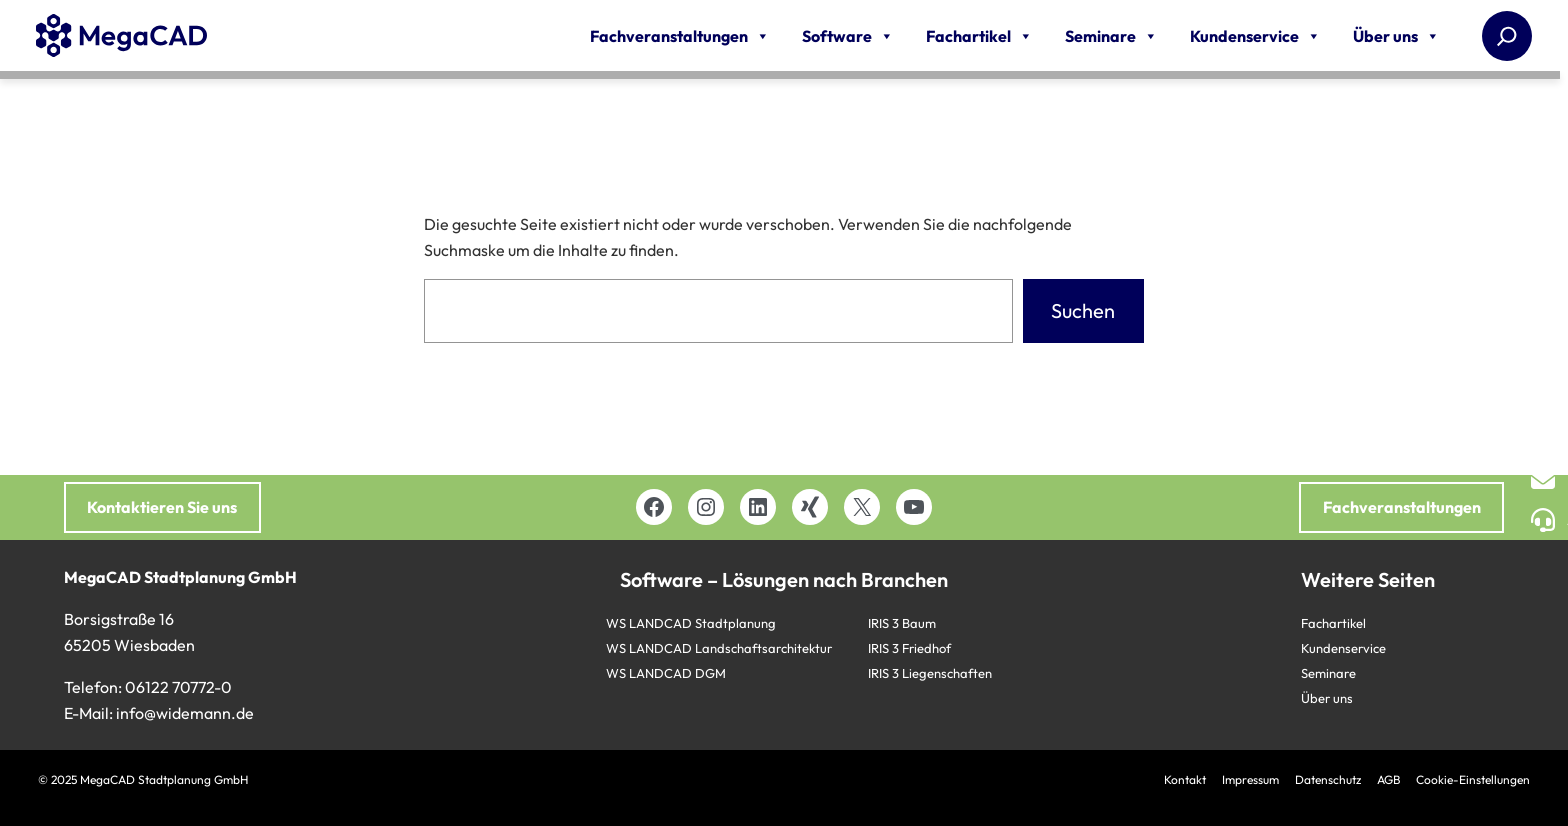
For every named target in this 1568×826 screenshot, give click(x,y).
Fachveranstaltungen (680, 36)
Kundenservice (1255, 36)
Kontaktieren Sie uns (162, 507)
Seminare (1111, 36)
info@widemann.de (185, 713)
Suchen (1083, 310)
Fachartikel (979, 36)
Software (848, 36)
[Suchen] (1507, 36)
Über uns (1396, 36)
